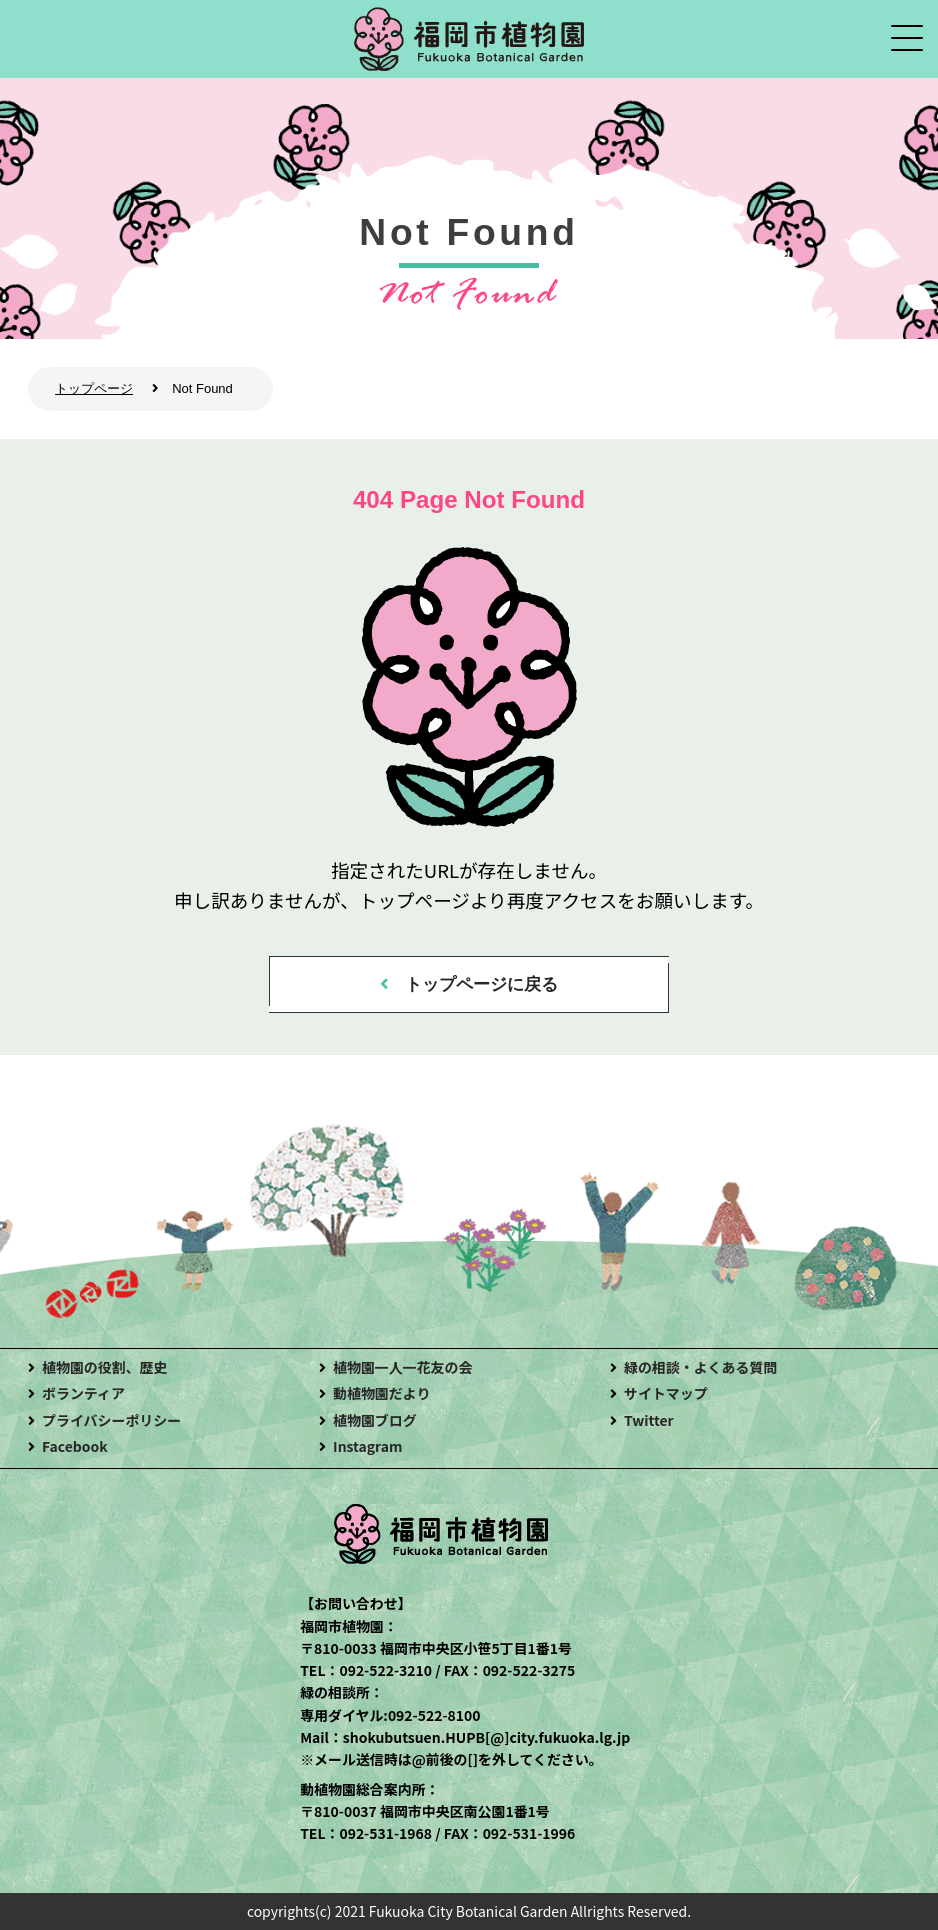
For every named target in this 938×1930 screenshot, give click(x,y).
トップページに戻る (481, 984)
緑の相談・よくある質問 (700, 1367)
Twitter (649, 1420)
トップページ (94, 388)
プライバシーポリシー (111, 1420)
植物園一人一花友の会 (402, 1367)
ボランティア (83, 1393)
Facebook (75, 1446)
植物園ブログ (375, 1420)
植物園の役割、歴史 (104, 1367)
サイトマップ (666, 1393)
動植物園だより (381, 1393)
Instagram (367, 1446)
